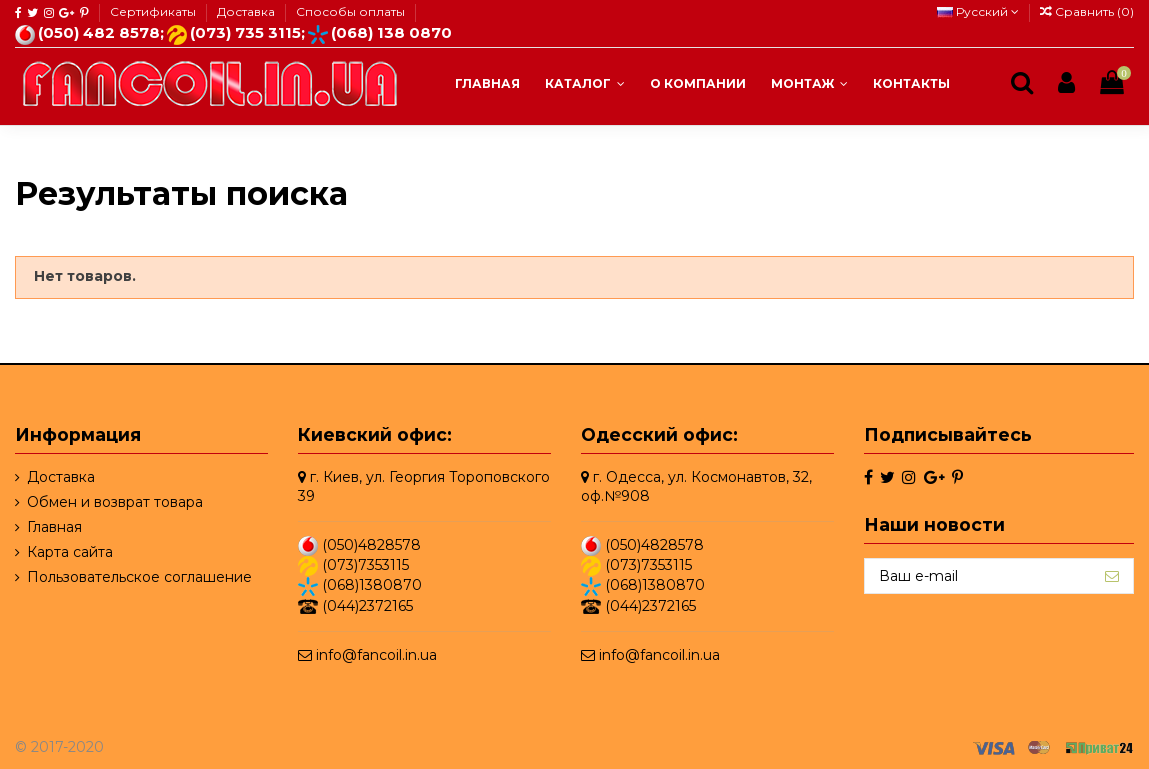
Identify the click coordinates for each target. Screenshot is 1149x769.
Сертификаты (154, 11)
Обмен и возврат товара (115, 502)
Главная (54, 527)
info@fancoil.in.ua (376, 655)
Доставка (247, 11)
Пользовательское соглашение (139, 577)
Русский (978, 11)
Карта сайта (70, 552)
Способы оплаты (350, 11)
